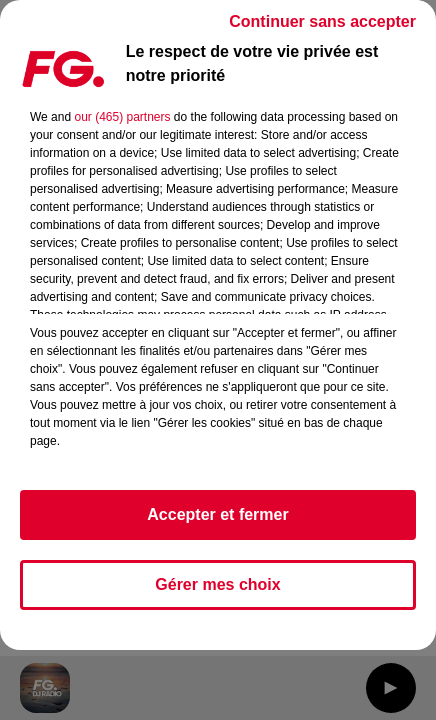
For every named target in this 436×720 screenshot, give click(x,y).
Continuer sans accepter (322, 21)
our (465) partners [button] (122, 117)
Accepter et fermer (217, 514)
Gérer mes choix (217, 584)
